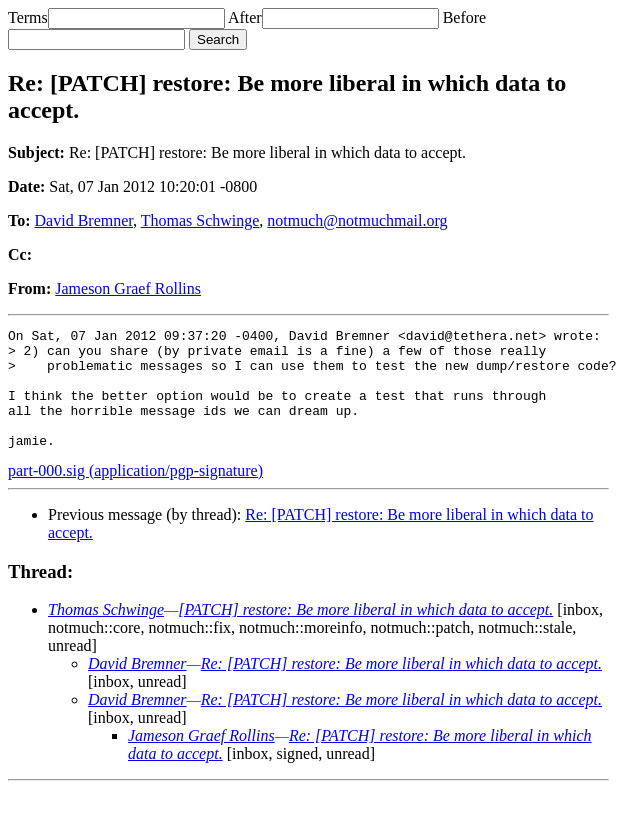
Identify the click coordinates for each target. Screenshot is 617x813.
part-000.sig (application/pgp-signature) (135, 494)
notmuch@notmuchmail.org (357, 220)
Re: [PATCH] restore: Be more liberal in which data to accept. (401, 687)
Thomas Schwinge (200, 220)
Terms (28, 17)
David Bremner (84, 220)
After (245, 17)
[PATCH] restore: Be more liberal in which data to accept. (365, 633)
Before (465, 17)
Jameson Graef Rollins (128, 288)
